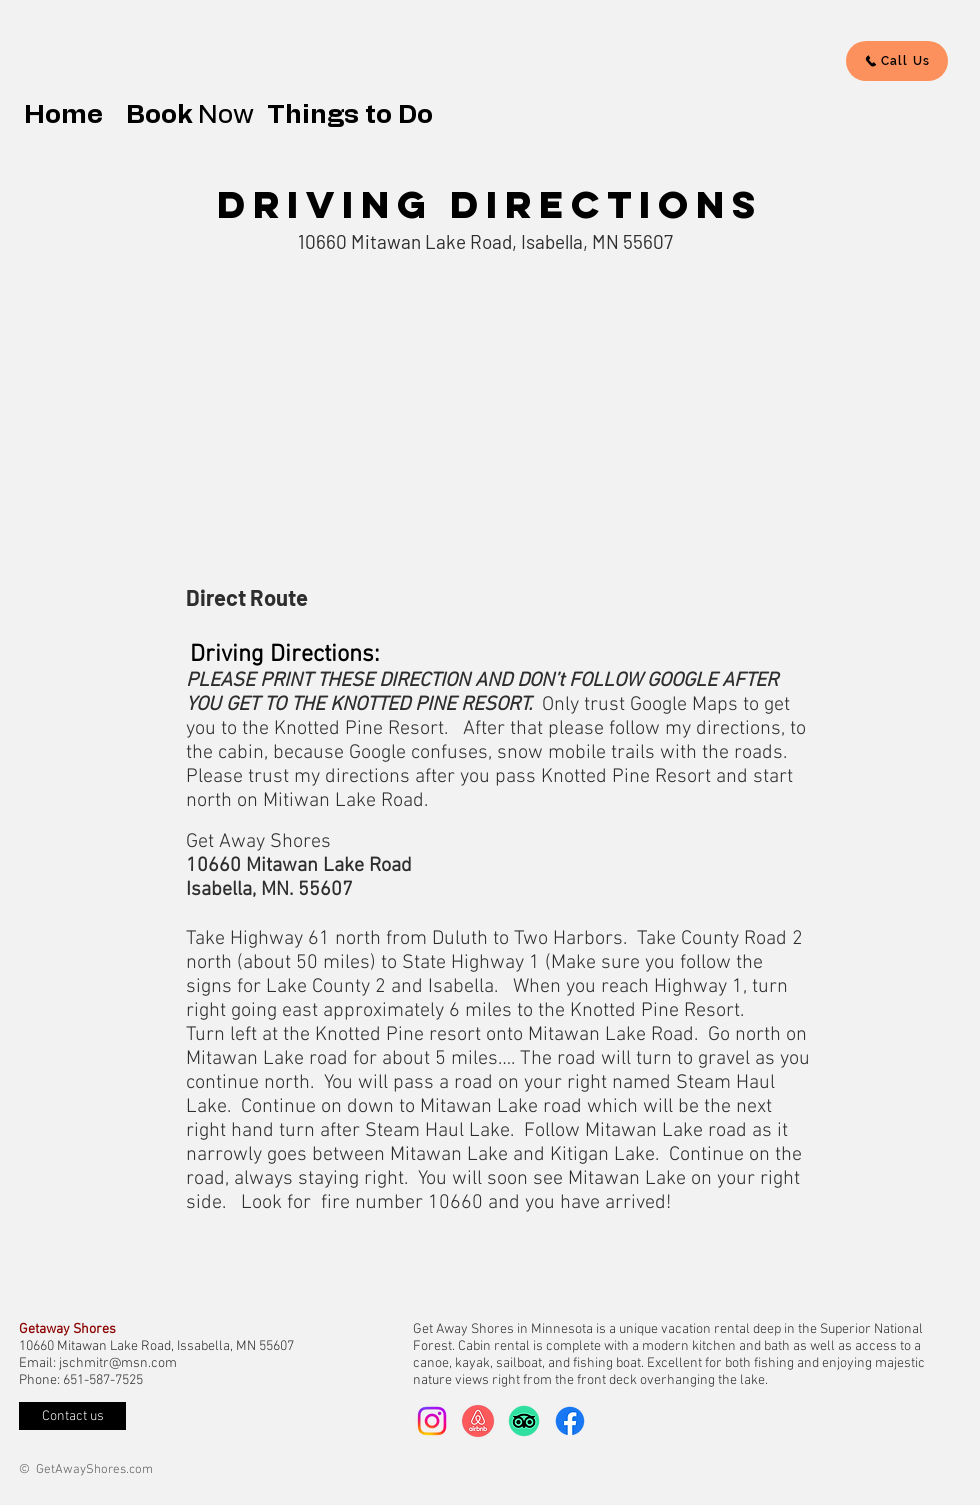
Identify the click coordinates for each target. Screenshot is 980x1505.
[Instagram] (432, 1421)
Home (69, 115)
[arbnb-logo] (478, 1421)
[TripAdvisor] (524, 1421)
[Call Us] (897, 61)
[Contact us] (72, 1416)
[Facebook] (570, 1421)
